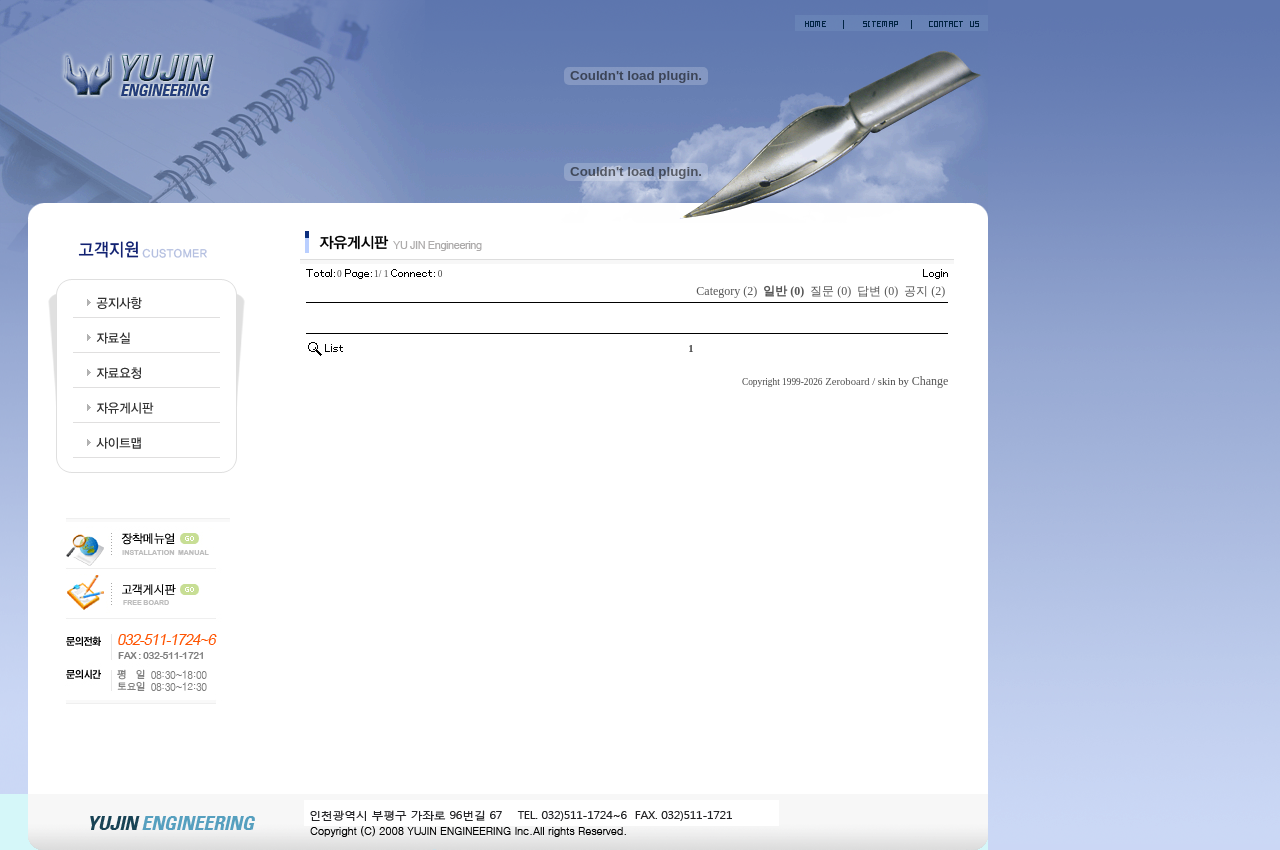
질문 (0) (830, 291)
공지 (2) (924, 291)
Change (930, 381)
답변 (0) (877, 291)
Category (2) (726, 291)
